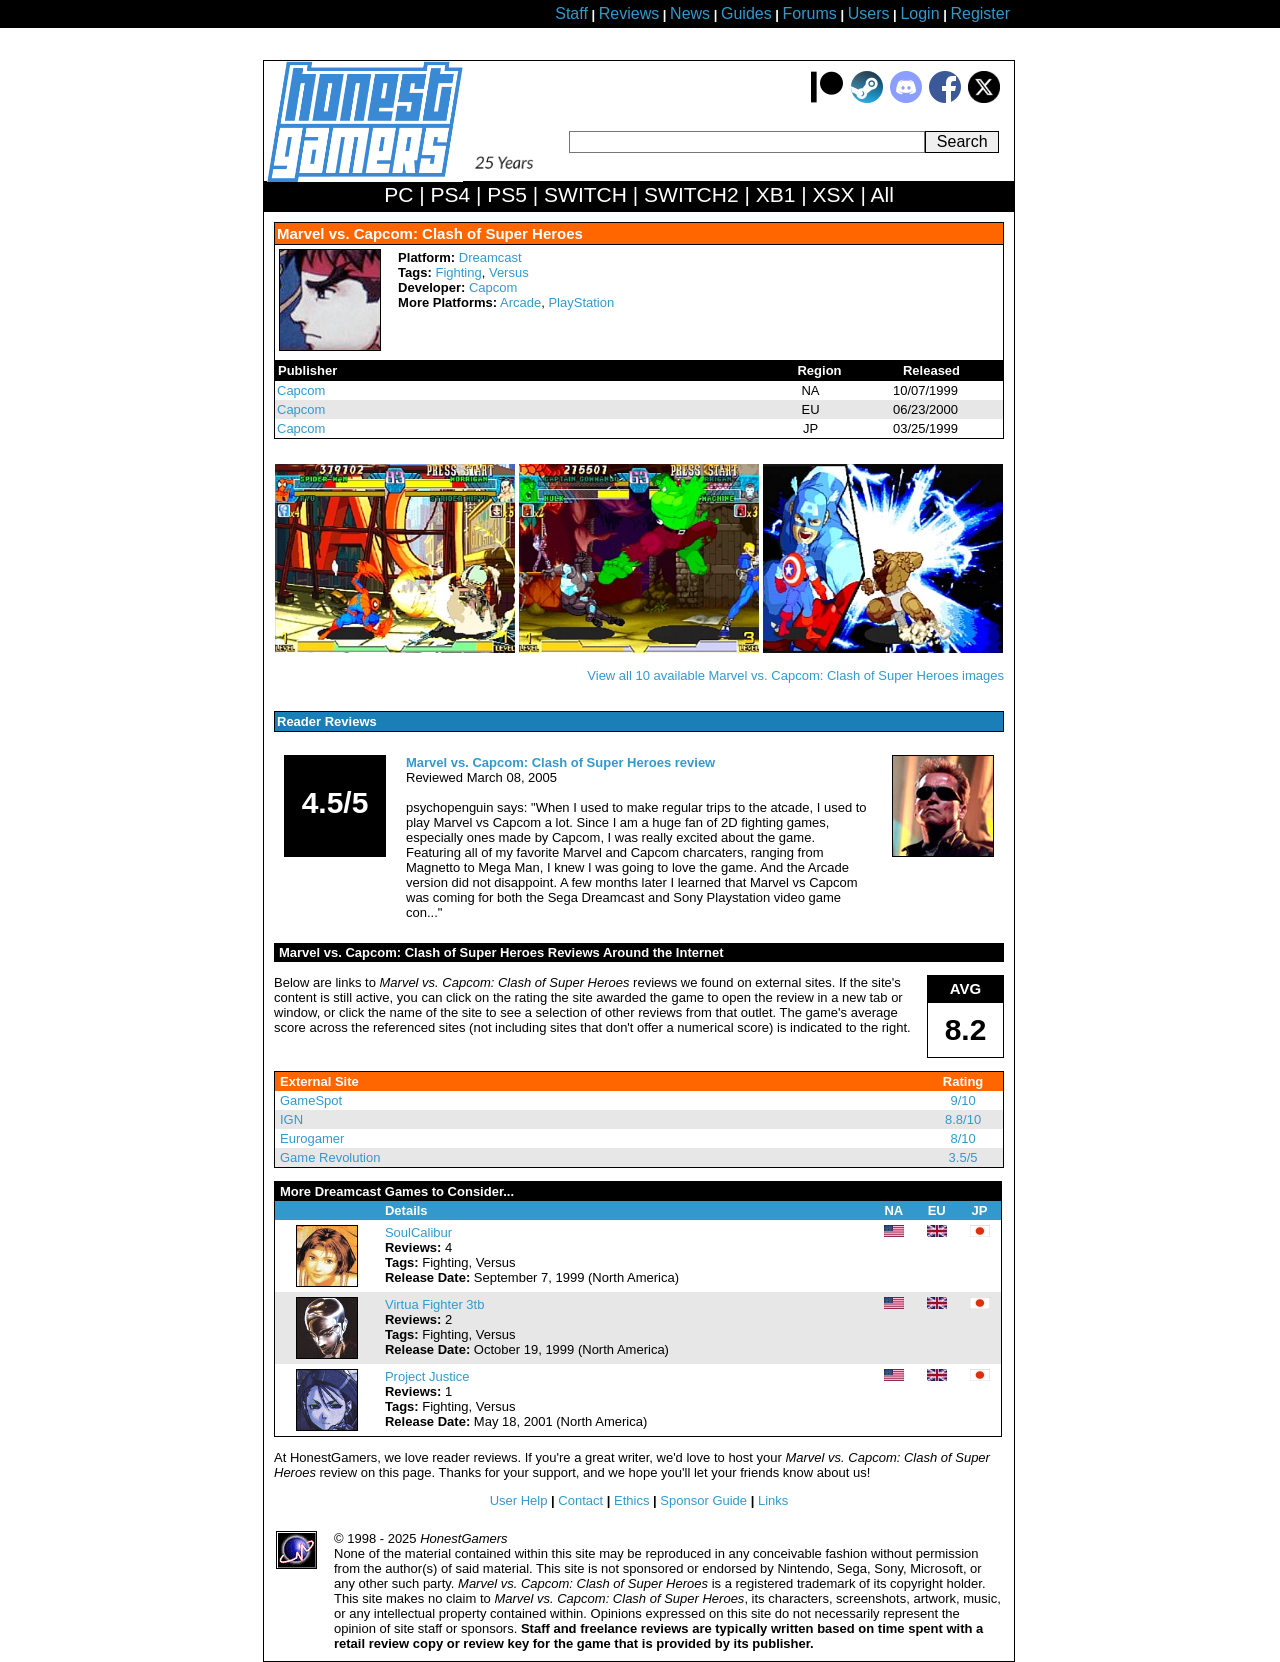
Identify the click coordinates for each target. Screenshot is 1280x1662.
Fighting (458, 272)
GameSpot (311, 1100)
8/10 (962, 1138)
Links (773, 1500)
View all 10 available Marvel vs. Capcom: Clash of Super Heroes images (795, 675)
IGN (291, 1119)
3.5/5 (963, 1157)
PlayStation (581, 302)
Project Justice (427, 1376)
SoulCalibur (418, 1232)
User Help (519, 1500)
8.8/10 (963, 1119)
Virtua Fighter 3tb (434, 1304)
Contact (580, 1500)
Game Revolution (330, 1157)
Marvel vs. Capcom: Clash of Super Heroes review (560, 762)
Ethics (631, 1500)
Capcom (493, 287)
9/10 (962, 1100)
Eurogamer (312, 1138)
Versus (509, 272)
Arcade (520, 302)
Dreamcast (490, 257)
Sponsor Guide (703, 1500)
